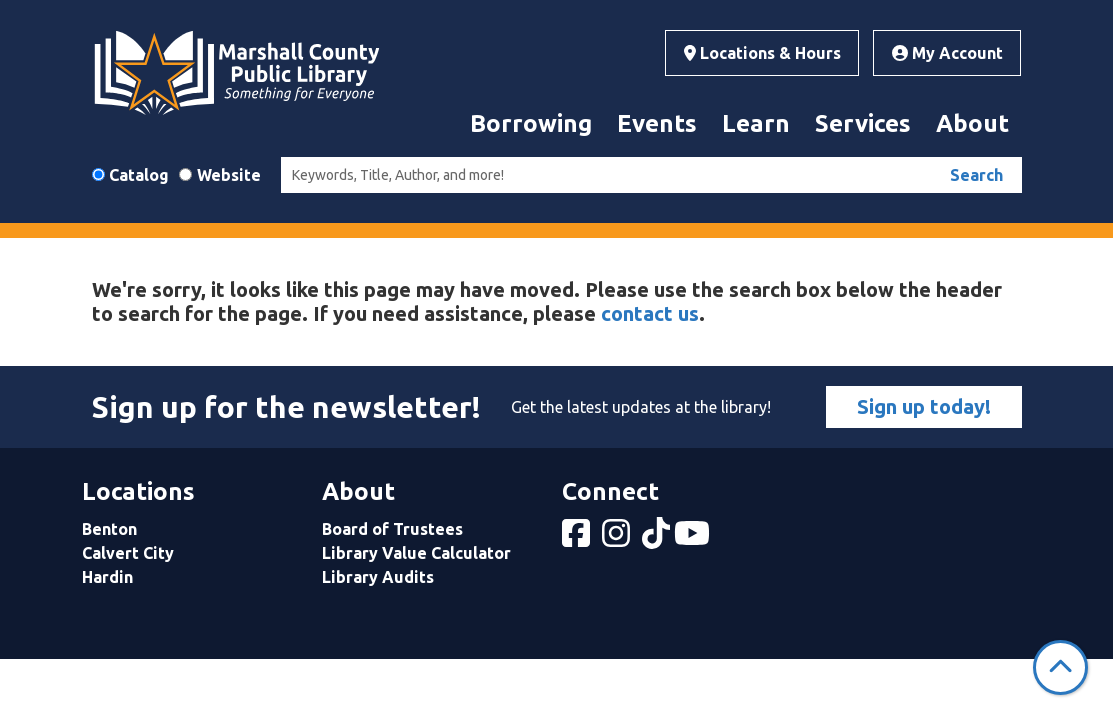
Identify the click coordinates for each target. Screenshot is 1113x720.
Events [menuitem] (657, 123)
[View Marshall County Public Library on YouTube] (694, 539)
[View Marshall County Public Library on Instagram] (618, 539)
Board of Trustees (392, 529)
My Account (947, 53)
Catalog (139, 175)
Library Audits (378, 577)
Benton (109, 529)
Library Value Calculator (416, 553)
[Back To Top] (1060, 667)
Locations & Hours (762, 53)
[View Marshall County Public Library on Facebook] (578, 539)
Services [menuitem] (863, 123)
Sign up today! (924, 406)
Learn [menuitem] (756, 123)
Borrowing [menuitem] (531, 123)
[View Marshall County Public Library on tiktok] (658, 539)
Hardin (107, 577)
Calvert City (128, 553)
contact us (650, 313)
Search (976, 175)
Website (229, 175)
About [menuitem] (972, 123)
